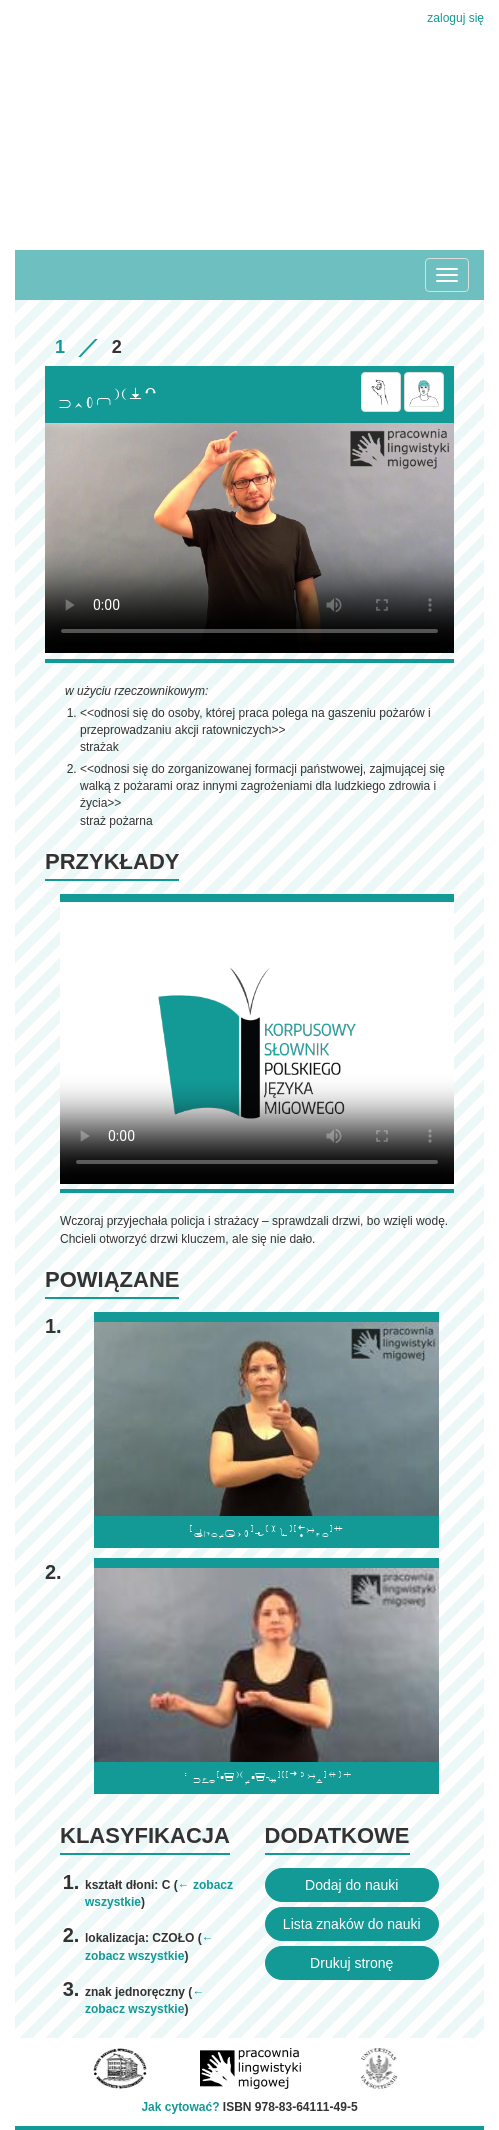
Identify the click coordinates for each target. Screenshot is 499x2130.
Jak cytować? (180, 2107)
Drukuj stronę (351, 1963)
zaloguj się (455, 18)
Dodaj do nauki (351, 1885)
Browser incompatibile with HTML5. (249, 538)
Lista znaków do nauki (352, 1924)
